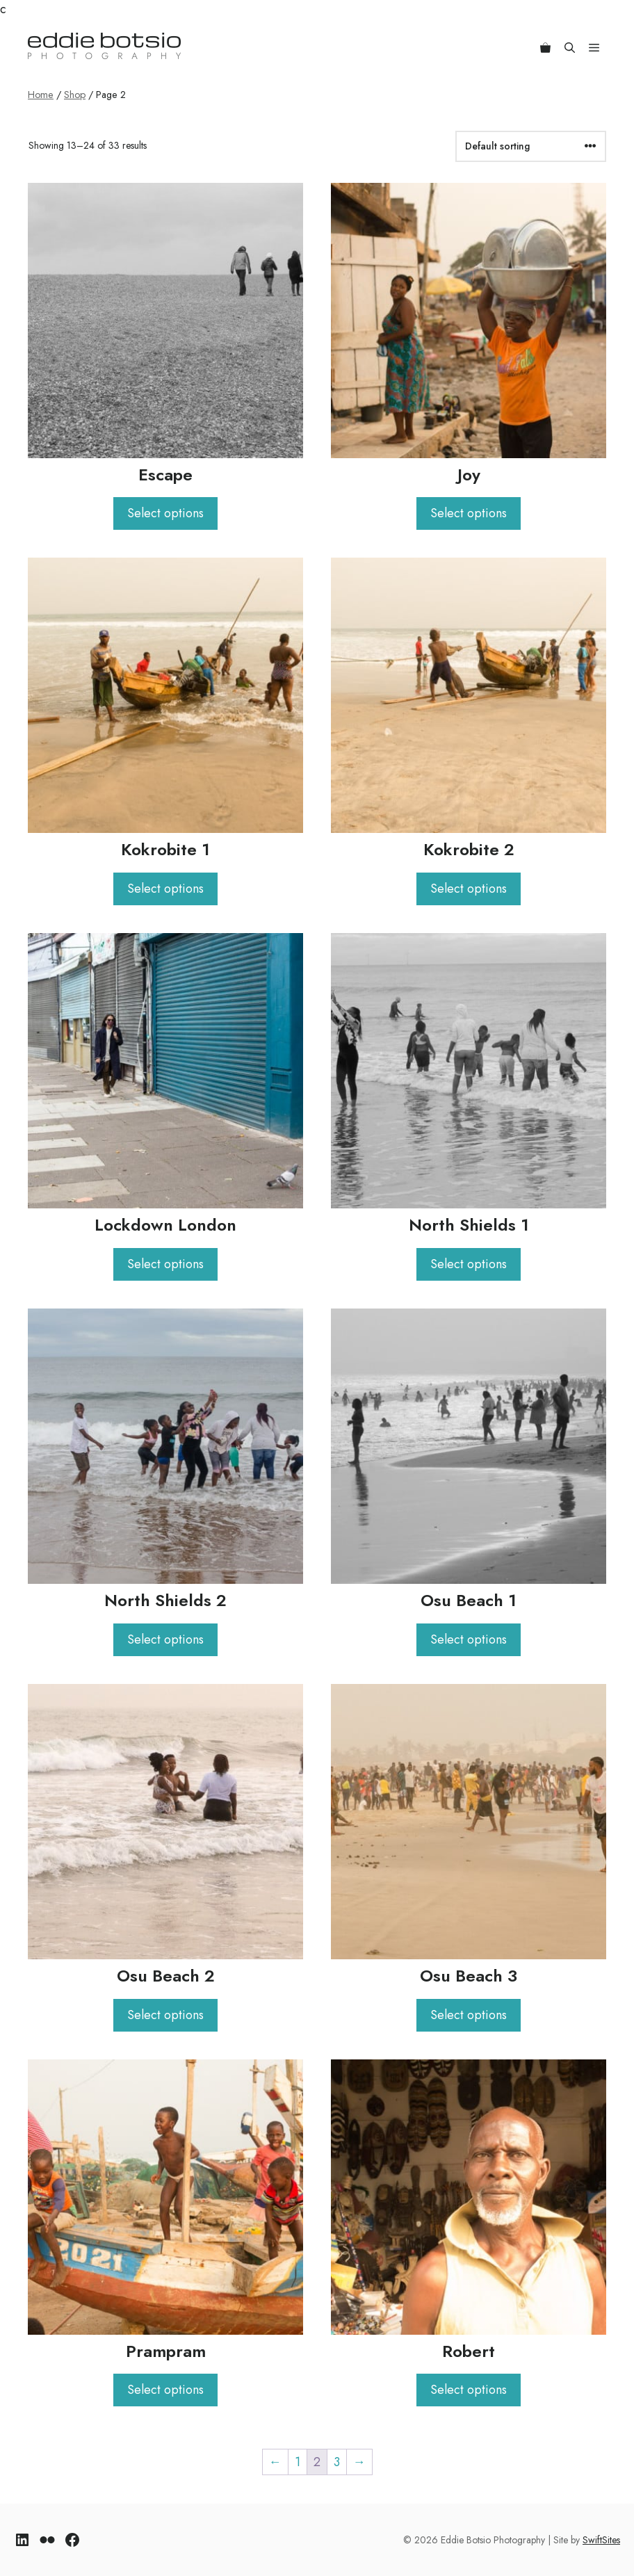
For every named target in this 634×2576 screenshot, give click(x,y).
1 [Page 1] (297, 2462)
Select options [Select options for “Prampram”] (165, 2390)
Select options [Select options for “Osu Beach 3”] (468, 2015)
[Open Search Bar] (570, 46)
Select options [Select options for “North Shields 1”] (468, 1264)
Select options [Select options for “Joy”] (468, 513)
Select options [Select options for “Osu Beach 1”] (468, 1639)
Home (41, 95)
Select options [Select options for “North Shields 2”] (165, 1639)
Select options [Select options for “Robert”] (468, 2390)
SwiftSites (601, 2540)
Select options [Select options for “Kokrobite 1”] (165, 889)
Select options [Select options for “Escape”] (165, 513)
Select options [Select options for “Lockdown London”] (165, 1264)
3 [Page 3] (337, 2462)
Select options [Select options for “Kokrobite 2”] (468, 889)
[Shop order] (530, 146)
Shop (75, 95)
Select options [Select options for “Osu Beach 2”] (165, 2015)
